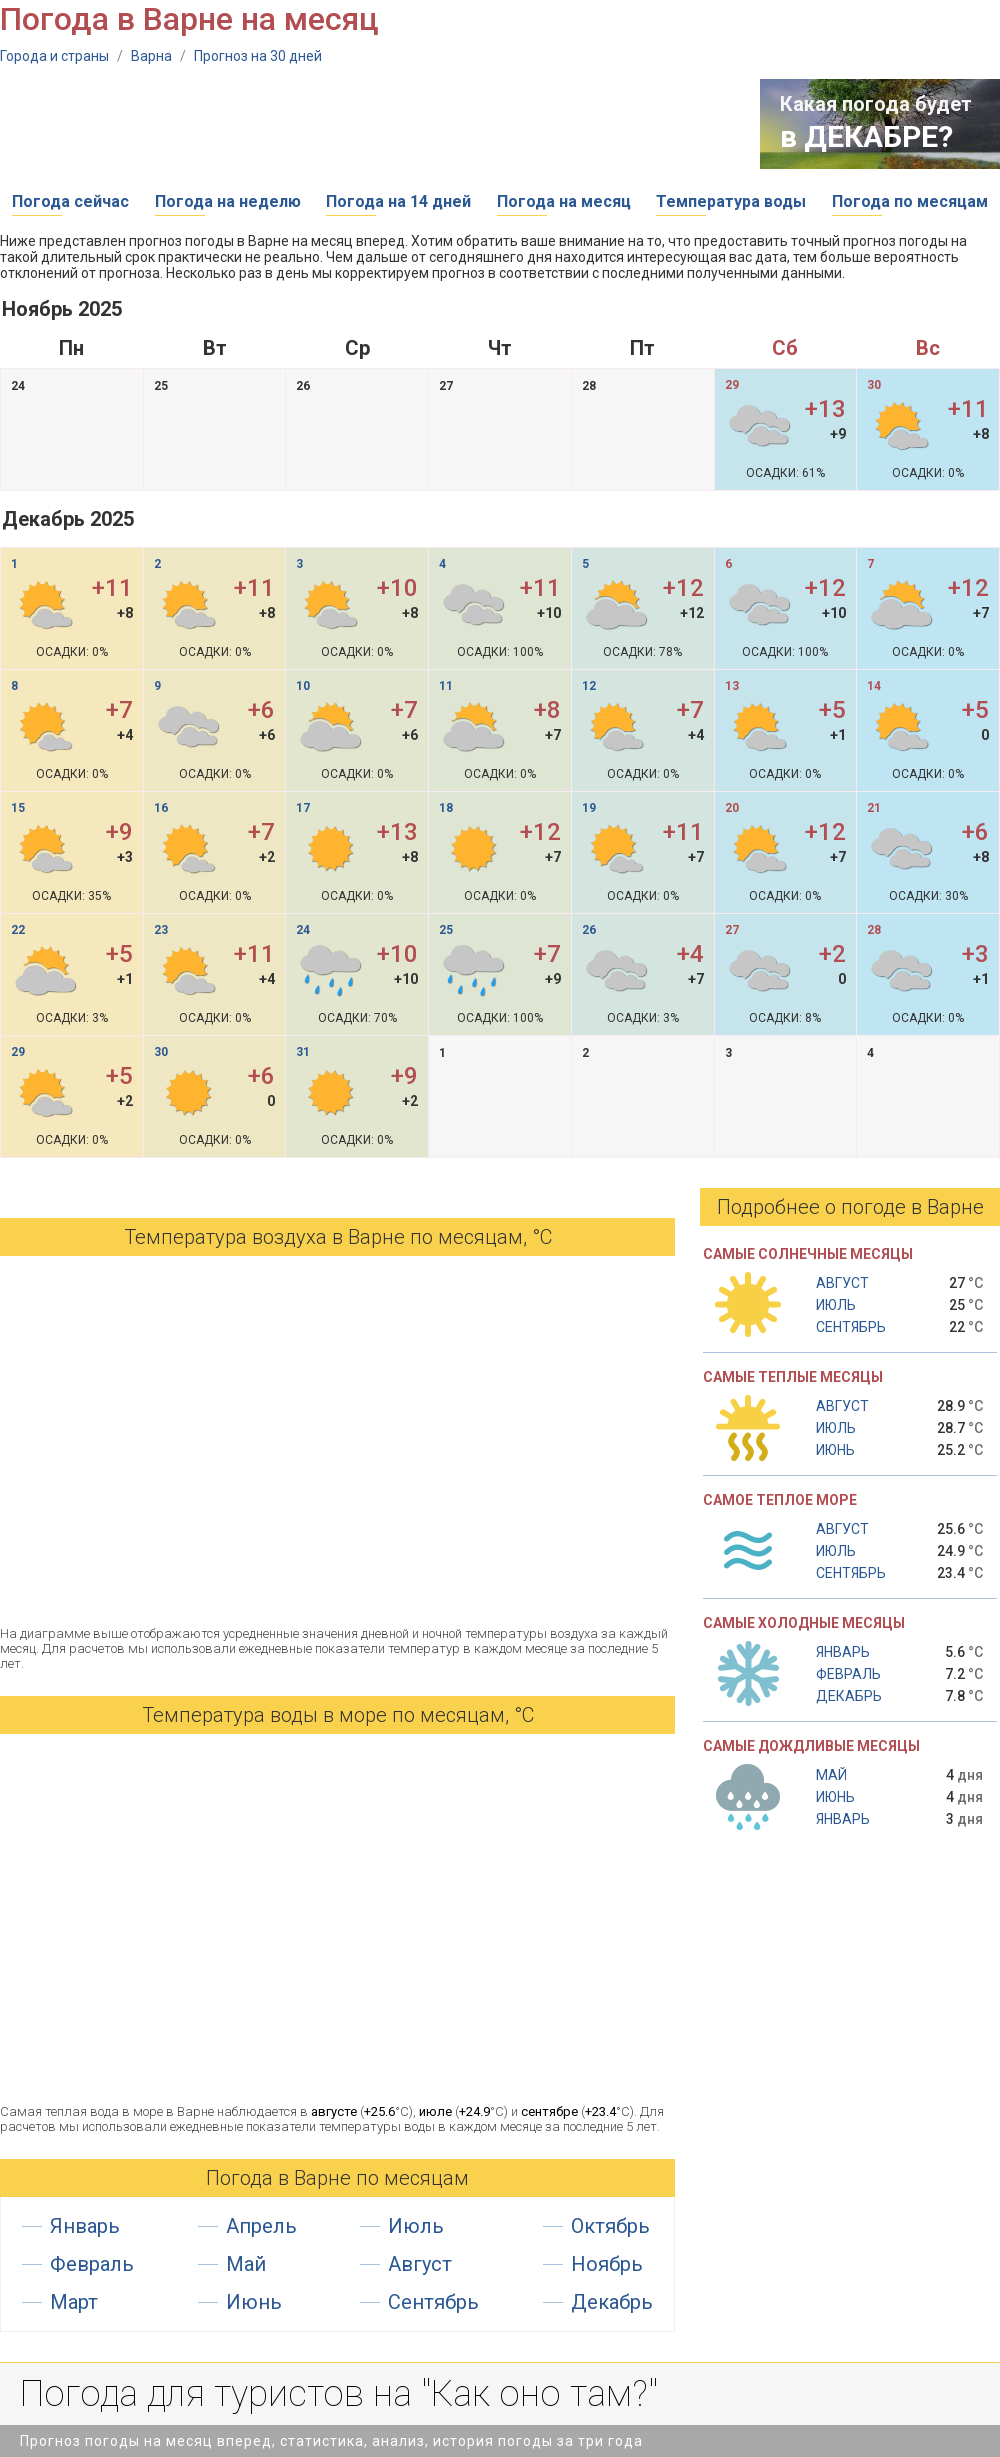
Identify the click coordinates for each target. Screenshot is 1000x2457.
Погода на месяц (564, 201)
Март (74, 2302)
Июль (416, 2226)
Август (420, 2264)
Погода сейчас (70, 201)
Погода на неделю (228, 201)
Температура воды (731, 201)
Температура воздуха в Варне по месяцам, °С (338, 1237)
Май (246, 2264)
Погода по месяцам (910, 201)
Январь (85, 2226)
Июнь (254, 2302)
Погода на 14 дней (398, 201)
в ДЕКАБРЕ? (866, 136)
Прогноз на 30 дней (258, 56)
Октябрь (610, 2226)
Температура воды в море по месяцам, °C (338, 1715)
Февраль (92, 2264)
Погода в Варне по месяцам (337, 2178)
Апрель (261, 2226)
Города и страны (54, 56)
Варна (151, 56)
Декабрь (612, 2302)
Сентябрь (433, 2302)
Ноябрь (607, 2264)
